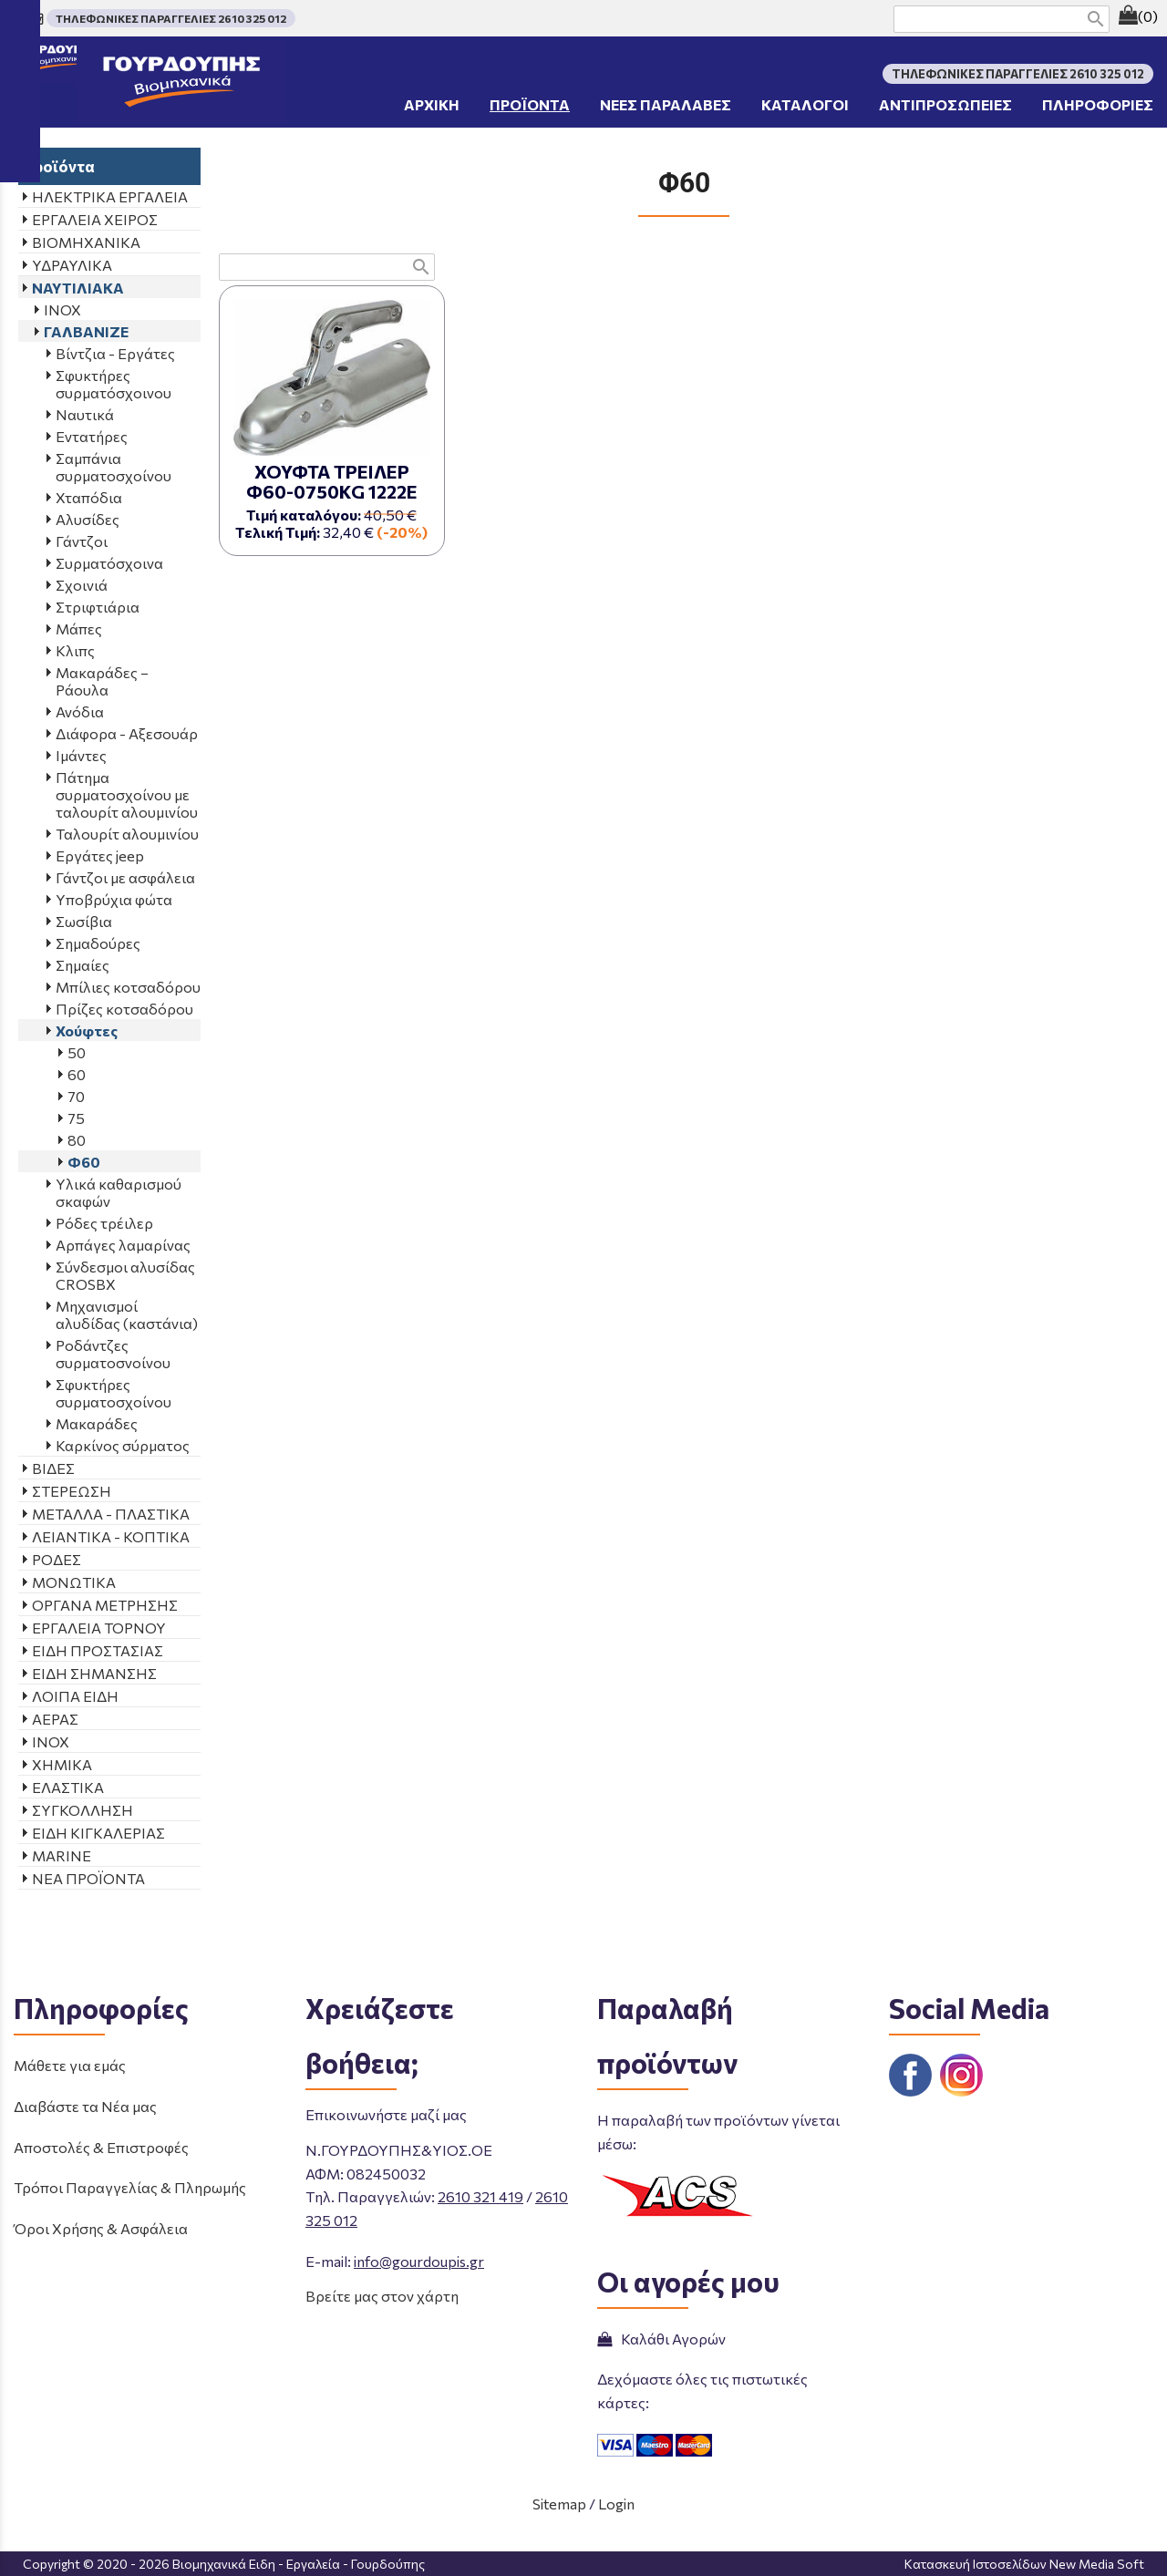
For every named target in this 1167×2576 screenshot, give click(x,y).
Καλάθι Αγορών (661, 2338)
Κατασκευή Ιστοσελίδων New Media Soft (1024, 2563)
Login (616, 2503)
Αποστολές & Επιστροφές (101, 2147)
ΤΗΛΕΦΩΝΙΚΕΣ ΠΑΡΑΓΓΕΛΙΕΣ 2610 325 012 (171, 18)
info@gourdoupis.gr (419, 2261)
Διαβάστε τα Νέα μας (85, 2106)
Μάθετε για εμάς (70, 2065)
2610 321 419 (480, 2196)
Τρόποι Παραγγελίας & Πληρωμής (130, 2187)
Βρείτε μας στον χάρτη (382, 2295)
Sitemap (559, 2503)
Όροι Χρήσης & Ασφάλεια (101, 2228)
